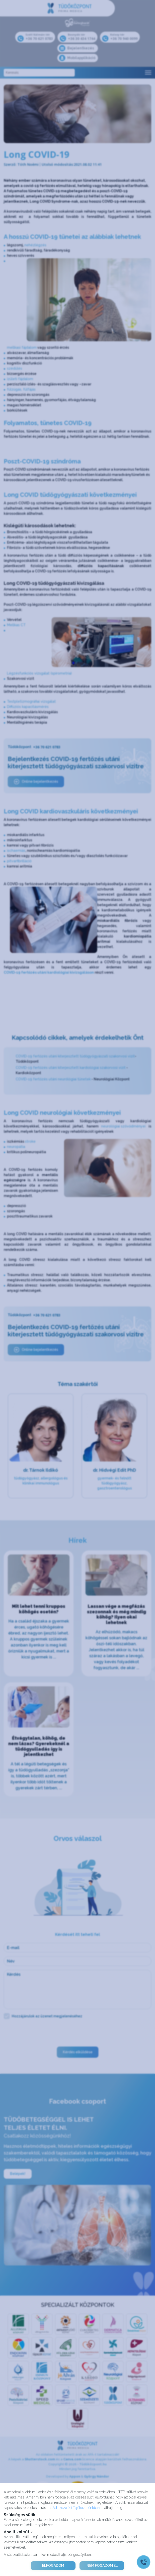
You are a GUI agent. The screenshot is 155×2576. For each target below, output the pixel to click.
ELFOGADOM (53, 2566)
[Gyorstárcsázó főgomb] (143, 2562)
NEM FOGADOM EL (102, 2566)
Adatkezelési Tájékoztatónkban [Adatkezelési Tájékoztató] (76, 2508)
